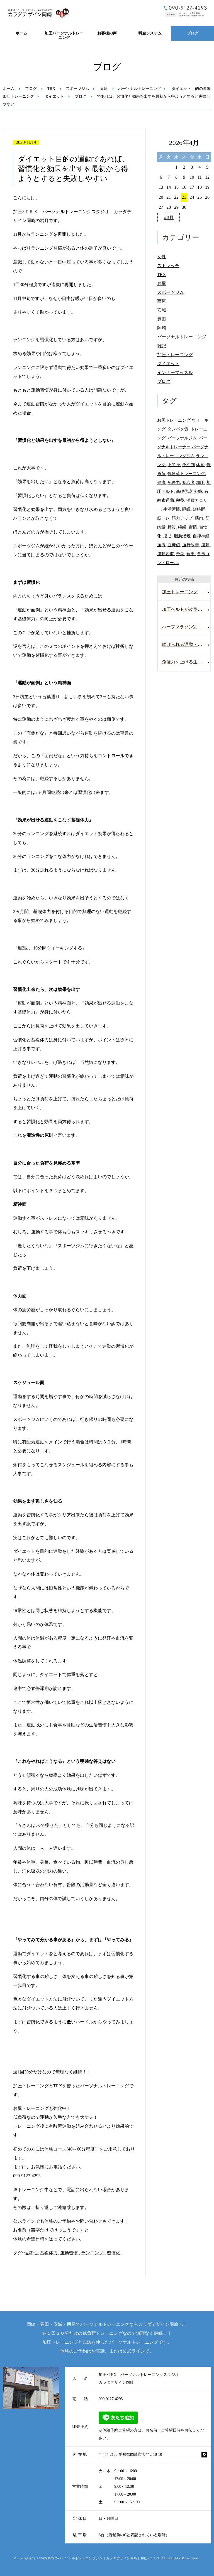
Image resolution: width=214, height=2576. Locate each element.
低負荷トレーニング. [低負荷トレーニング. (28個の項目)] (186, 473)
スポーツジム (77, 89)
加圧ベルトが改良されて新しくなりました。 (186, 609)
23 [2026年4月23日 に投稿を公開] (184, 197)
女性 (161, 256)
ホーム (21, 33)
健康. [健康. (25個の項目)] (162, 482)
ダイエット (54, 96)
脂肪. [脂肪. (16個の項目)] (168, 535)
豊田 (161, 319)
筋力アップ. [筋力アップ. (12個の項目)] (183, 518)
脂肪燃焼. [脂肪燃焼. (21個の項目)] (183, 535)
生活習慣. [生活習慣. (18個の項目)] (172, 509)
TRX (51, 89)
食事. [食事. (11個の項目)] (191, 553)
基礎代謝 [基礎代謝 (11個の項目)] (184, 491)
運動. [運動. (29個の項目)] (206, 544)
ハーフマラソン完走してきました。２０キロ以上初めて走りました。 (186, 626)
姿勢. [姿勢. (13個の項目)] (198, 491)
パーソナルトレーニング (139, 89)
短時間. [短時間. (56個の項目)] (199, 509)
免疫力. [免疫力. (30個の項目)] (174, 482)
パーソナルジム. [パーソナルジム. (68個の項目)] (182, 438)
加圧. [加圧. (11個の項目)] (200, 482)
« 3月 (169, 217)
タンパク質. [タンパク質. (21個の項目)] (178, 429)
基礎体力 (49, 2252)
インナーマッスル (175, 372)
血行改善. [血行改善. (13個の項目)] (191, 544)
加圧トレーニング (18, 96)
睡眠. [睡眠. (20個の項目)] (187, 509)
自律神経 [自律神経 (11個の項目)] (201, 535)
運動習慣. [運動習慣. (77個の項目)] (166, 553)
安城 (161, 310)
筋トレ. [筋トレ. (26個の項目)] (164, 518)
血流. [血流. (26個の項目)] (162, 544)
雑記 (161, 345)
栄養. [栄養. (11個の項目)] (180, 500)
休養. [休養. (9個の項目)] (200, 464)
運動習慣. (69, 2252)
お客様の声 (107, 33)
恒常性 (31, 2252)
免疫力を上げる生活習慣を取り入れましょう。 (186, 662)
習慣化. (114, 2252)
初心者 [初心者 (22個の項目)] (188, 482)
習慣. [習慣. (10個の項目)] (193, 527)
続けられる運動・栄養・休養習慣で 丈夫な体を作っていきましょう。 (186, 644)
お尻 (161, 283)
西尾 (161, 301)
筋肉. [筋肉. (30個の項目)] (199, 518)
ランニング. (92, 2252)
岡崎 (104, 89)
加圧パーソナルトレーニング (64, 35)
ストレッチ (168, 265)
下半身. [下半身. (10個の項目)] (174, 464)
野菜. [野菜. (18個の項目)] (180, 553)
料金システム (150, 33)
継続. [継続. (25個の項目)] (183, 527)
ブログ (192, 33)
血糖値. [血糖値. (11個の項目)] (174, 544)
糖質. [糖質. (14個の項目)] (172, 527)
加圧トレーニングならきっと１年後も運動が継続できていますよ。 (186, 591)
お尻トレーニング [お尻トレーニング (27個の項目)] (174, 420)
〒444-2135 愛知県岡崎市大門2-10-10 (130, 2454)
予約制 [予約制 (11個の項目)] (188, 464)
